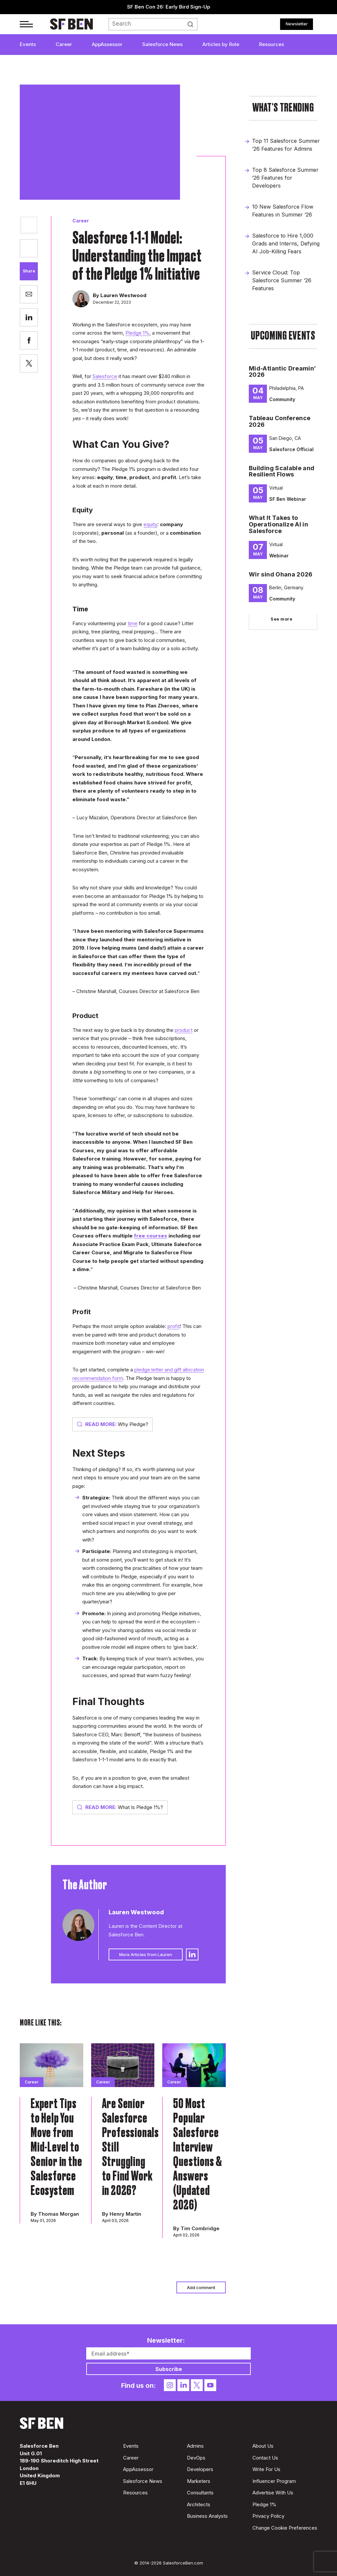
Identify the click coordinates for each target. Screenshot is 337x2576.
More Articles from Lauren (145, 1954)
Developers (200, 2469)
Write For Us (266, 2469)
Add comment (201, 2287)
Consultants (200, 2492)
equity (150, 524)
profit (174, 1326)
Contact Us (265, 2458)
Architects (198, 2504)
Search (195, 24)
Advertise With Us (272, 2492)
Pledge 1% (137, 333)
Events (28, 44)
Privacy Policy (268, 2516)
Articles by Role (220, 44)
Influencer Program (274, 2481)
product (184, 1030)
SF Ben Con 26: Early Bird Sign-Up (168, 7)
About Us (262, 2446)
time (133, 623)
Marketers (198, 2481)
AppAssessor (107, 44)
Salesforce (104, 376)
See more (281, 619)
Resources (271, 44)
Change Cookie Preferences (284, 2528)
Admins (195, 2446)
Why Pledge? (112, 1424)
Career (64, 44)
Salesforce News (162, 44)
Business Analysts (207, 2516)
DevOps (196, 2458)
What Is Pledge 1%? (120, 1807)
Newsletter (297, 23)
